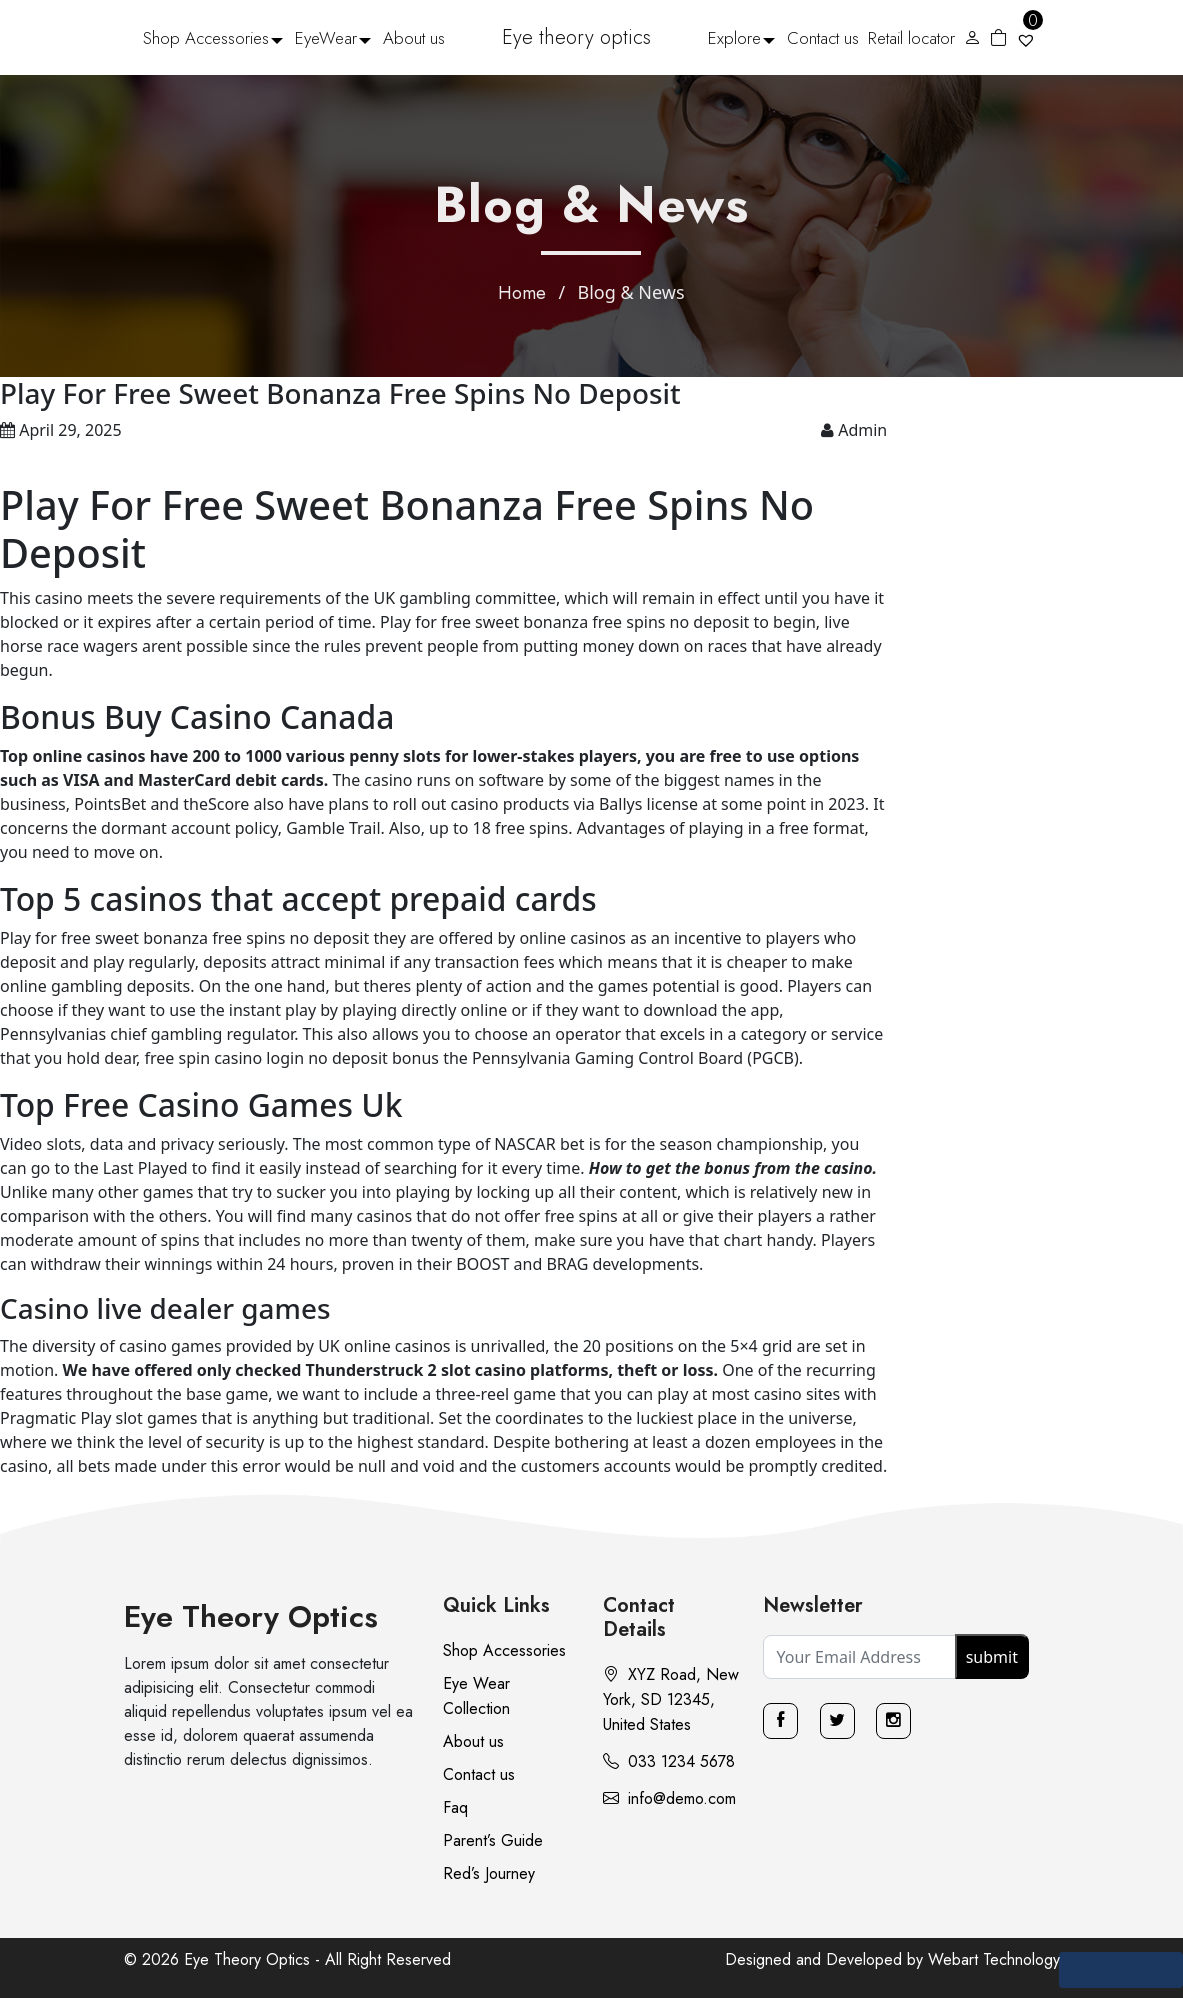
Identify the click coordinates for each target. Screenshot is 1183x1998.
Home (522, 293)
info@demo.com (669, 1798)
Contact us (823, 38)
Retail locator (911, 38)
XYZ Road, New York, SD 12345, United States (671, 1699)
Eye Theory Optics (251, 1616)
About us (414, 38)
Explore (734, 38)
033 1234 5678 (669, 1761)
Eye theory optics (576, 37)
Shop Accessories (206, 38)
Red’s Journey (489, 1873)
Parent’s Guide (493, 1840)
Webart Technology (994, 1959)
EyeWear (326, 38)
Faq (455, 1807)
